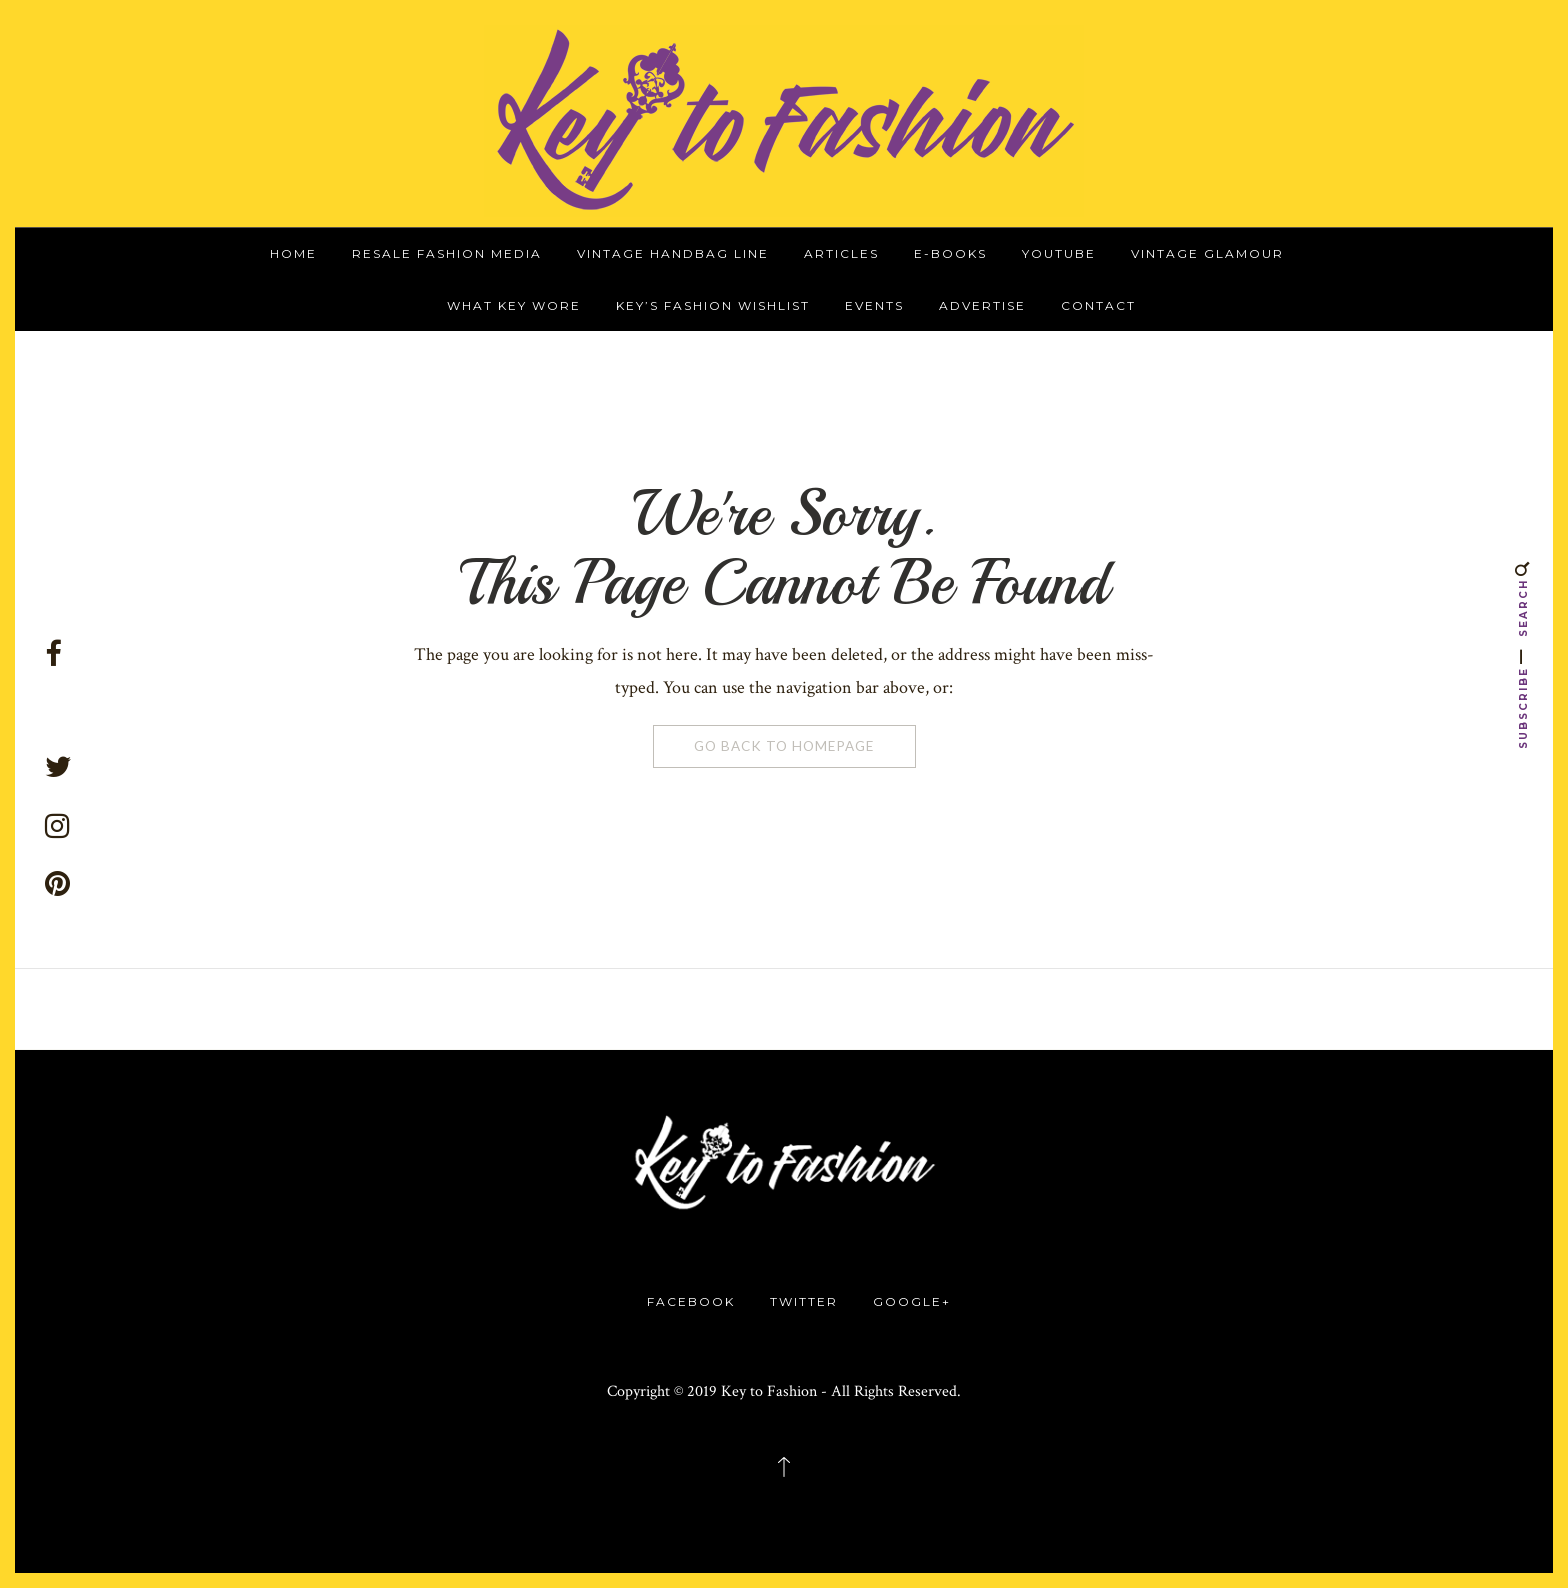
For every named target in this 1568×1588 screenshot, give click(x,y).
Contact (1098, 305)
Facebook (691, 1301)
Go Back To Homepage (784, 746)
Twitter (804, 1301)
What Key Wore (514, 305)
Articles (841, 253)
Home (293, 253)
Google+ (912, 1301)
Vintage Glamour (1207, 253)
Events (874, 305)
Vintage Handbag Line (673, 253)
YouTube (1059, 253)
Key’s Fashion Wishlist (713, 305)
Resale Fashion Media (447, 253)
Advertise (982, 305)
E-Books (950, 253)
